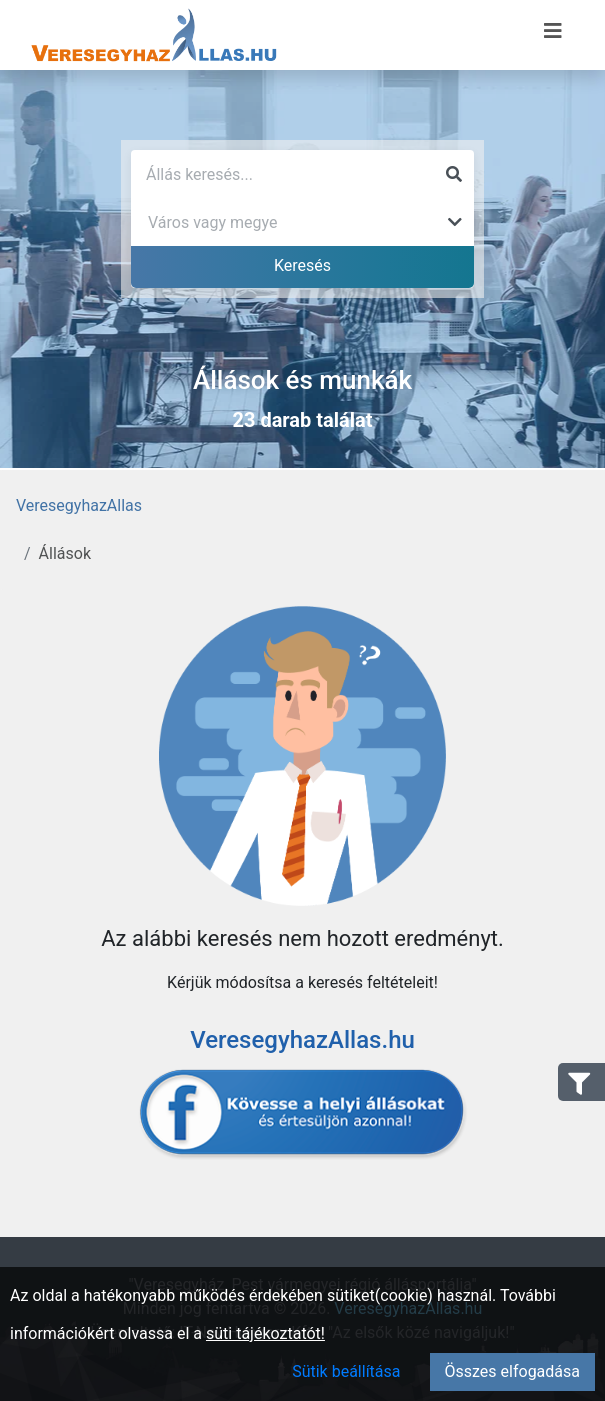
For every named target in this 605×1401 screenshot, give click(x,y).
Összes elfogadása (512, 1371)
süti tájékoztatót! (265, 1333)
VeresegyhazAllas (79, 505)
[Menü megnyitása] (553, 31)
